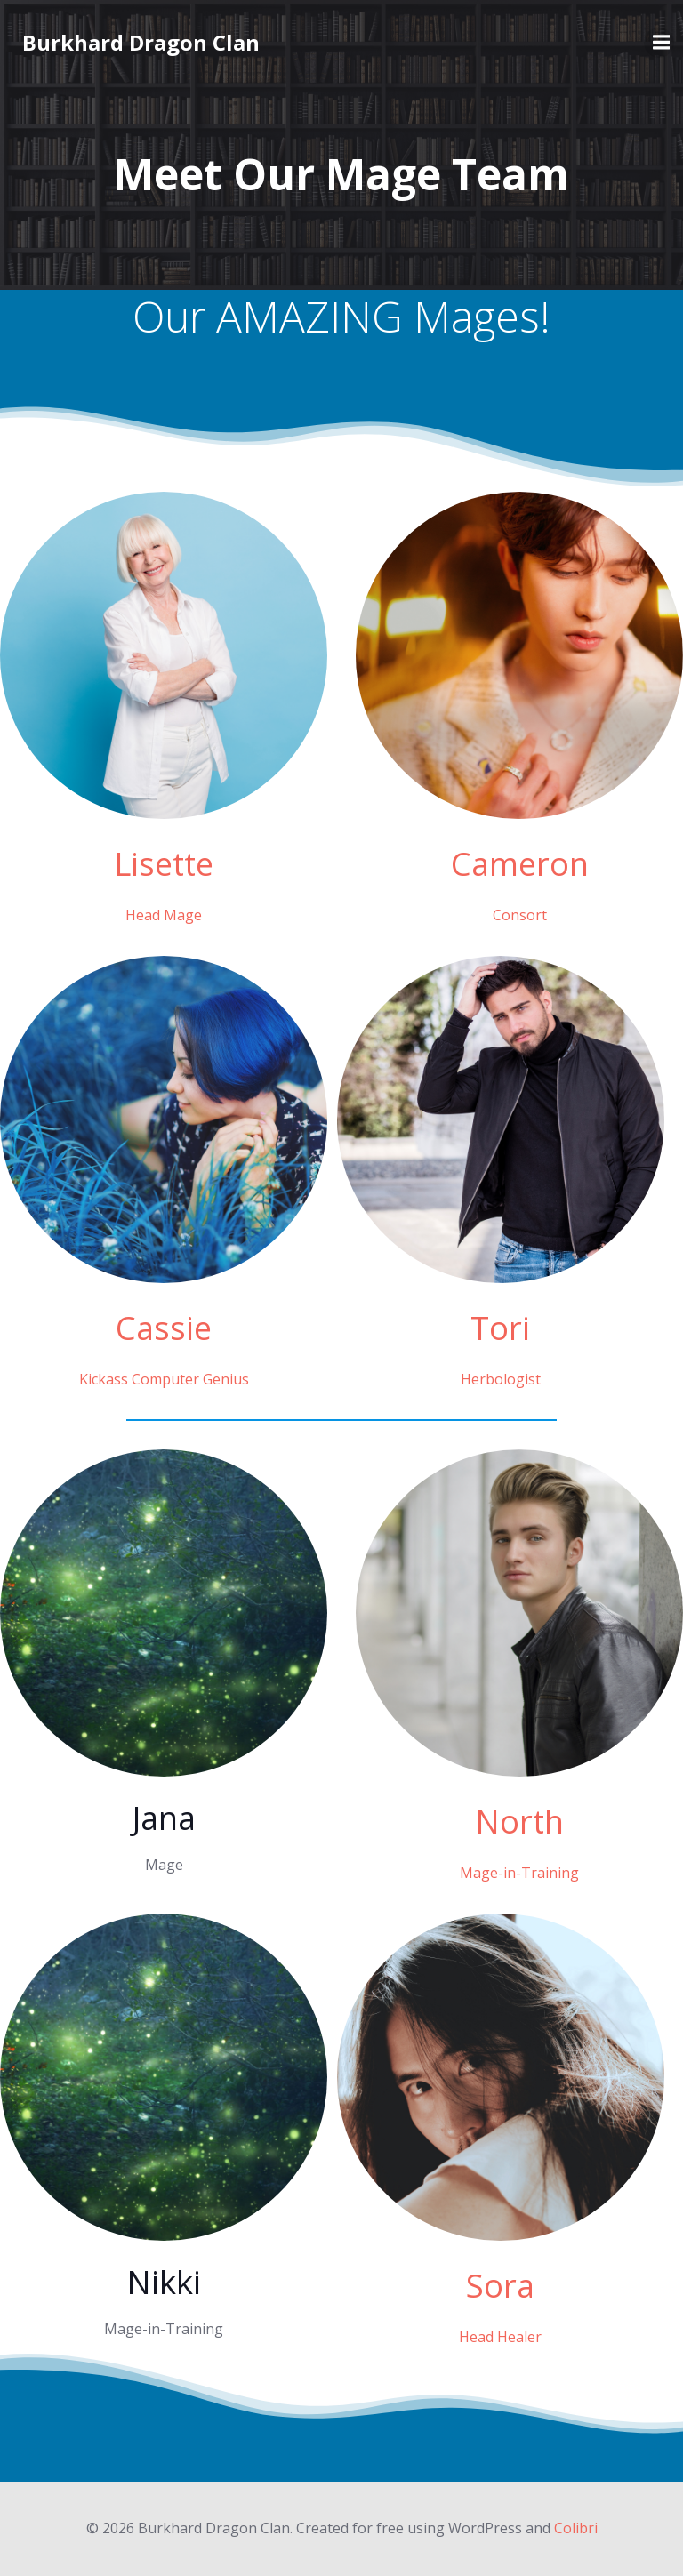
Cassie (164, 1328)
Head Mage (163, 915)
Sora (500, 2285)
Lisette (163, 864)
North (519, 1821)
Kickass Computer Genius (164, 1379)
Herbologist (501, 1379)
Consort (520, 915)
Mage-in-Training (519, 1872)
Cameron (520, 864)
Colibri (576, 2528)
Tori (500, 1328)
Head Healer (500, 2337)
